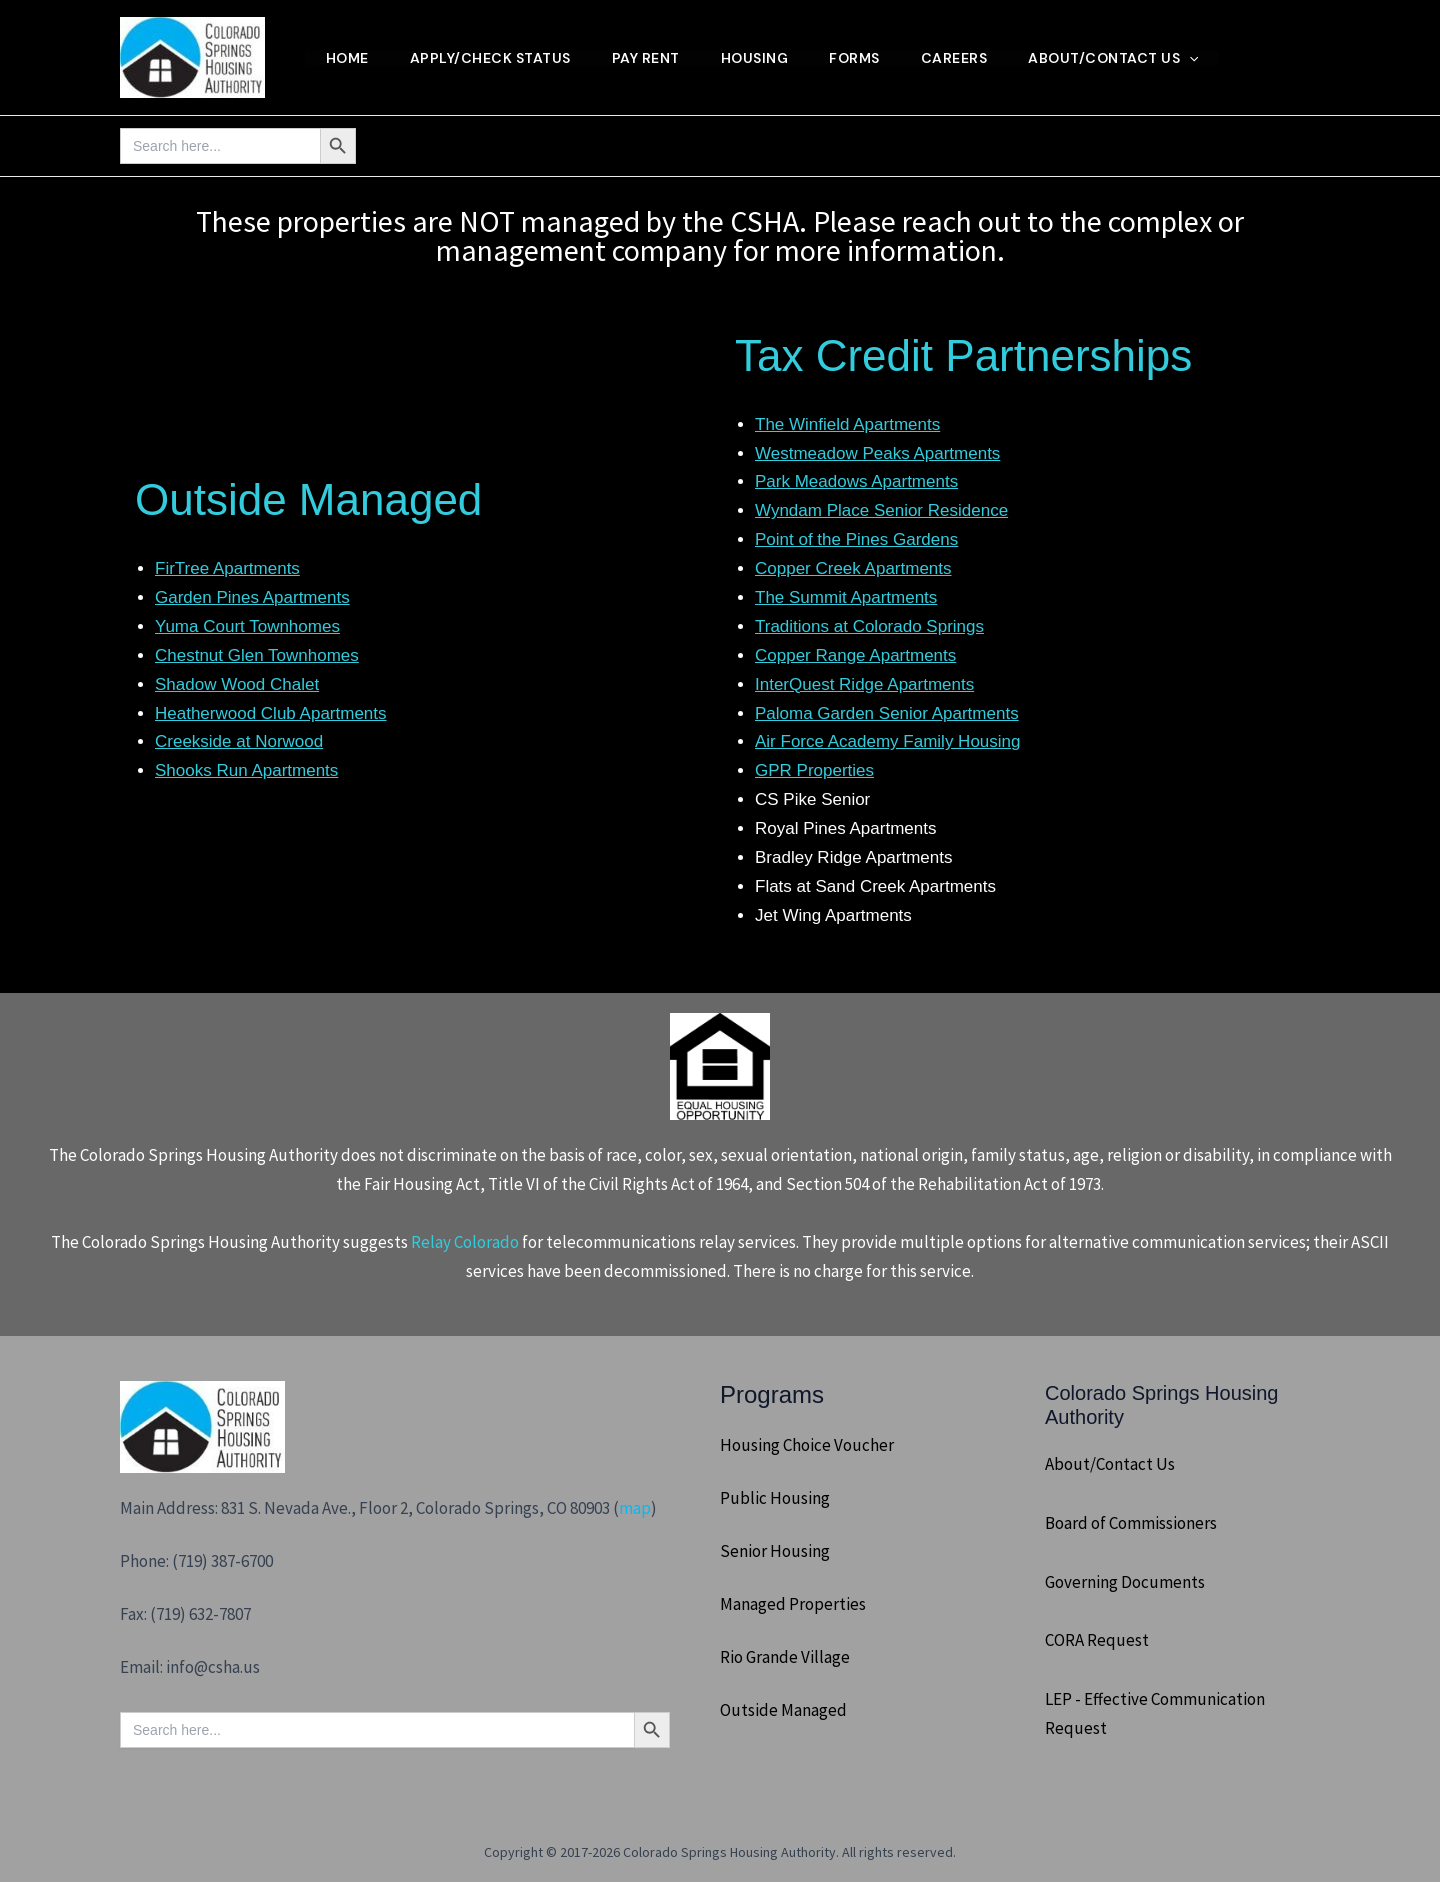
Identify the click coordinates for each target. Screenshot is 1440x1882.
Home (348, 58)
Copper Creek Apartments (853, 568)
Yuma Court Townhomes (247, 626)
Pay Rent (653, 58)
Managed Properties (793, 1604)
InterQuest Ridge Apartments (864, 684)
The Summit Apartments (846, 597)
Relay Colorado (465, 1242)
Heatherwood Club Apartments (271, 713)
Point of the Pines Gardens (856, 539)
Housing (765, 58)
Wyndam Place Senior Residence (881, 510)
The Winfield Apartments (847, 424)
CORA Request (1097, 1640)
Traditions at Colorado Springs (869, 626)
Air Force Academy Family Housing (887, 741)
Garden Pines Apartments (252, 597)
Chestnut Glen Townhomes (257, 655)
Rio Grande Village (785, 1657)
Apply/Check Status (494, 58)
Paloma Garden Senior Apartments (887, 713)
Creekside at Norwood (239, 741)
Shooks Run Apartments (246, 770)
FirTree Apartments (227, 568)
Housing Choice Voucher (807, 1445)
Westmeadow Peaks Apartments (877, 453)
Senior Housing (775, 1551)
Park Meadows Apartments (856, 481)
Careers (970, 58)
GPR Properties (814, 770)
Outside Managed (783, 1710)
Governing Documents (1125, 1582)
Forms (868, 58)
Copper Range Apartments (855, 655)
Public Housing (775, 1498)
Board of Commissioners (1131, 1523)
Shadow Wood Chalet (237, 684)
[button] (1209, 58)
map (635, 1508)
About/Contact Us (1133, 58)
